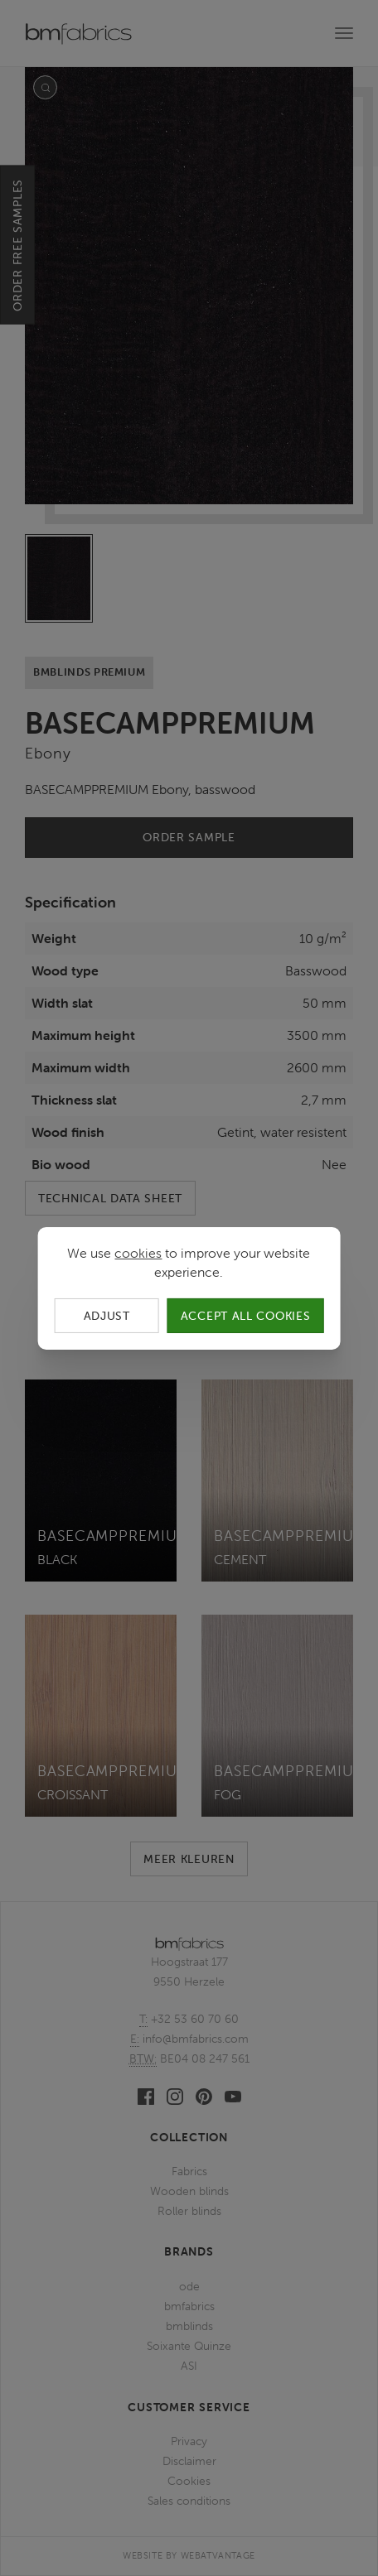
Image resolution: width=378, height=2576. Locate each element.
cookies (138, 1252)
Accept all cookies (246, 1314)
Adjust (107, 1314)
